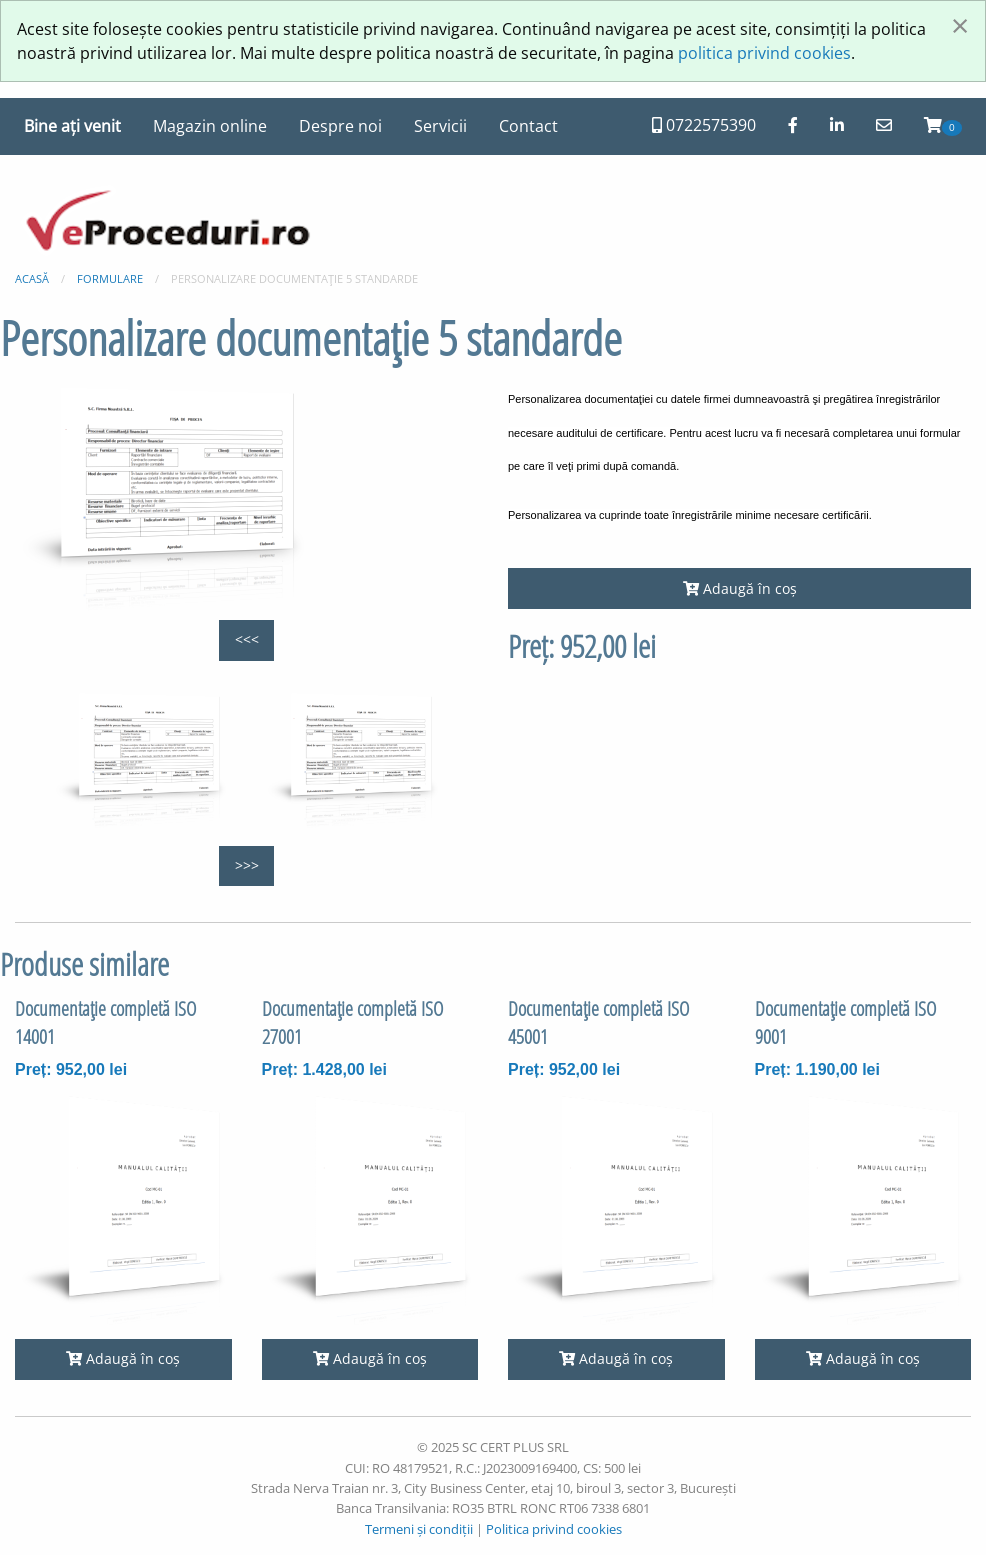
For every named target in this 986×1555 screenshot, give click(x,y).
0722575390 (704, 125)
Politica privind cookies (554, 1529)
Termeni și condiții (419, 1529)
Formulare (110, 278)
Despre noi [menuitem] (340, 126)
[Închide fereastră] (960, 25)
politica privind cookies (764, 53)
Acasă (32, 278)
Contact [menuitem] (528, 126)
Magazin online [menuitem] (210, 126)
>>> (247, 865)
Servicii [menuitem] (440, 126)
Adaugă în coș (740, 588)
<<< (247, 639)
